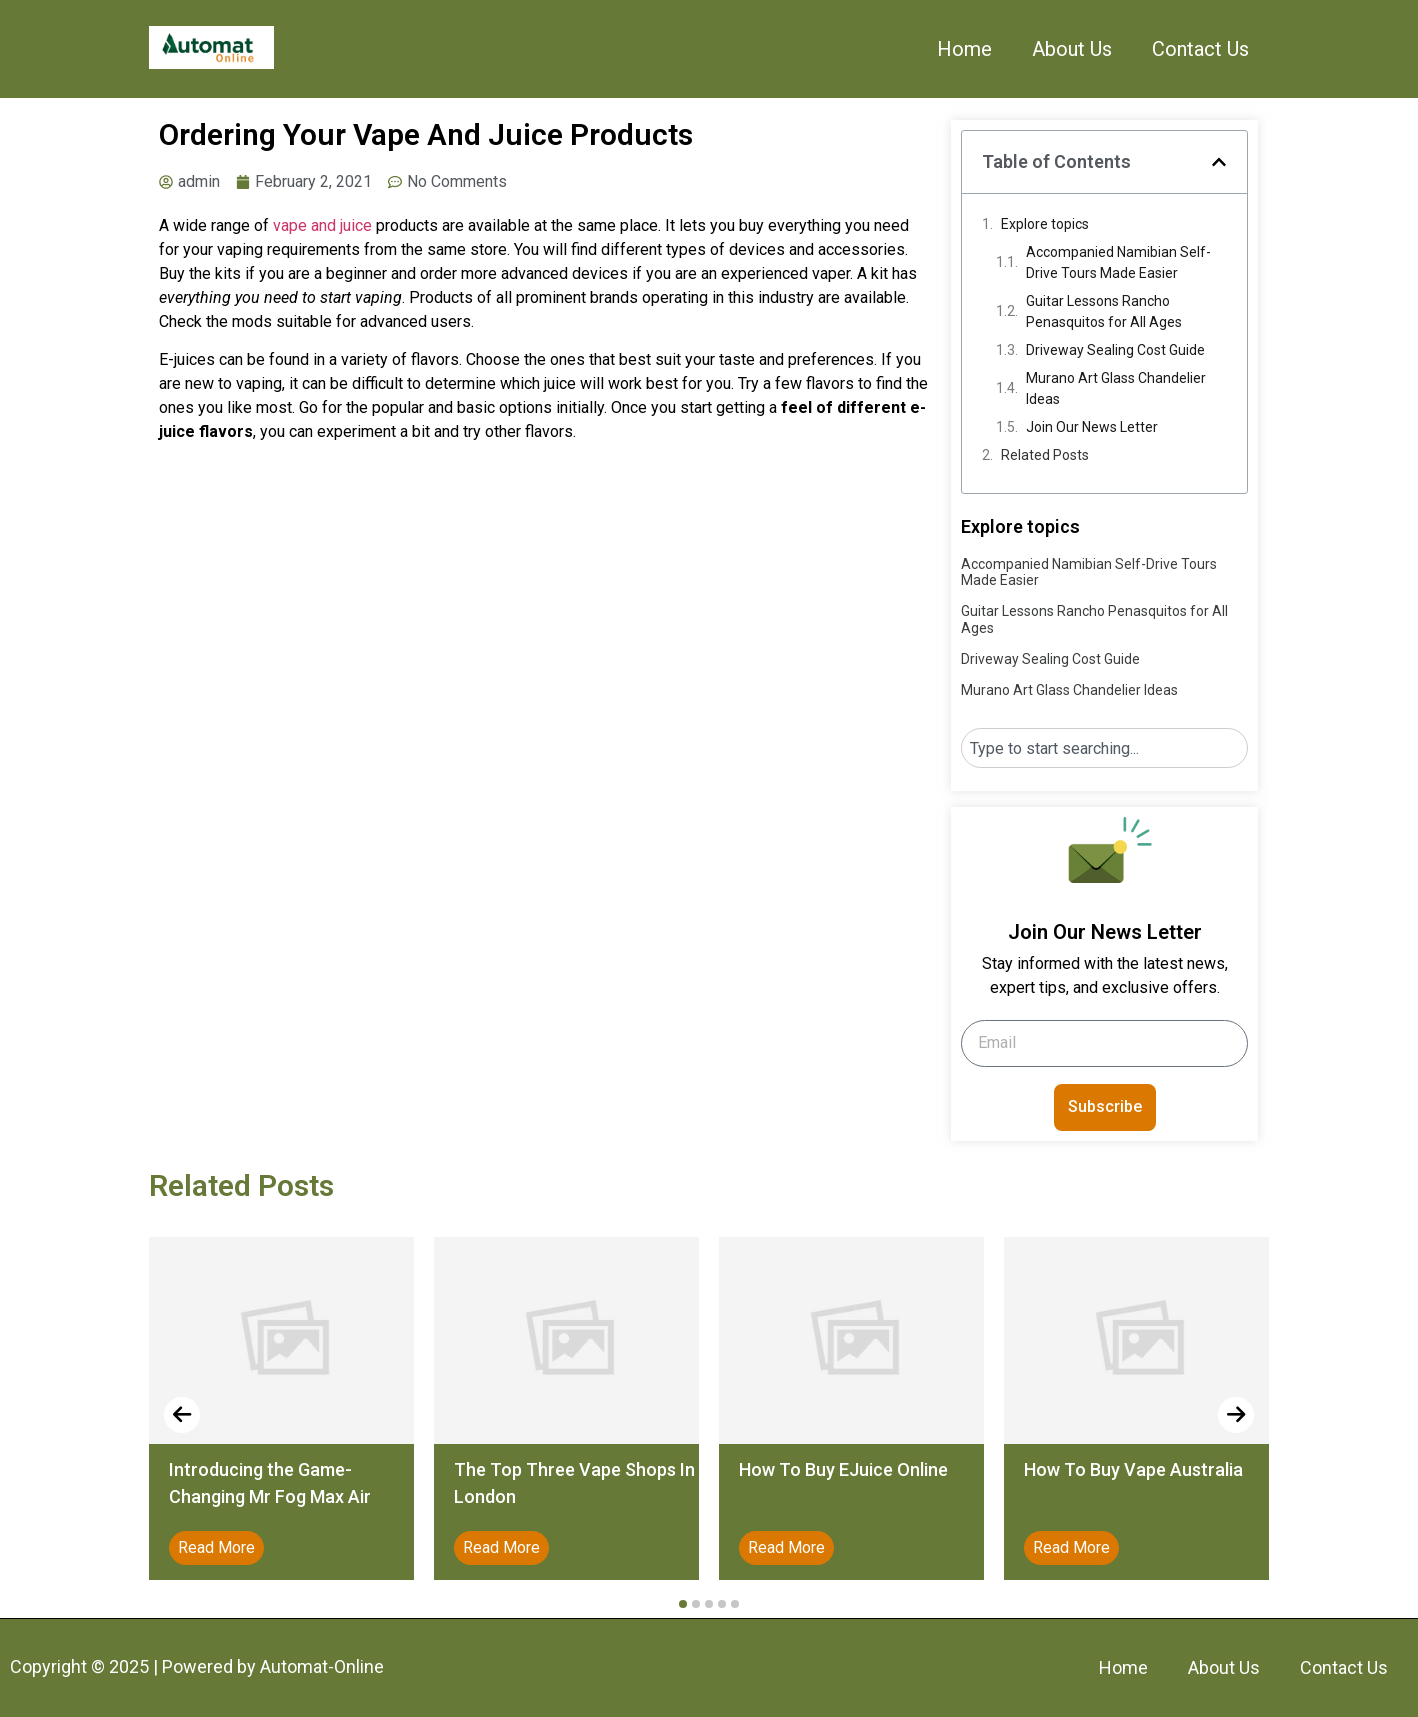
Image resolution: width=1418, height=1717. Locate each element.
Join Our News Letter (1092, 427)
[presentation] (182, 1415)
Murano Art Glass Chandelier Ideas (1116, 388)
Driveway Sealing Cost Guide (1115, 350)
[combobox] (1104, 748)
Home (964, 49)
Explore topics (1045, 224)
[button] (1219, 162)
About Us (1072, 49)
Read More (216, 1547)
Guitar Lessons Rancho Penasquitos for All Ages (1104, 311)
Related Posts (1045, 455)
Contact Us (1200, 49)
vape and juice (322, 225)
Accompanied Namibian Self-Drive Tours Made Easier (1118, 262)
